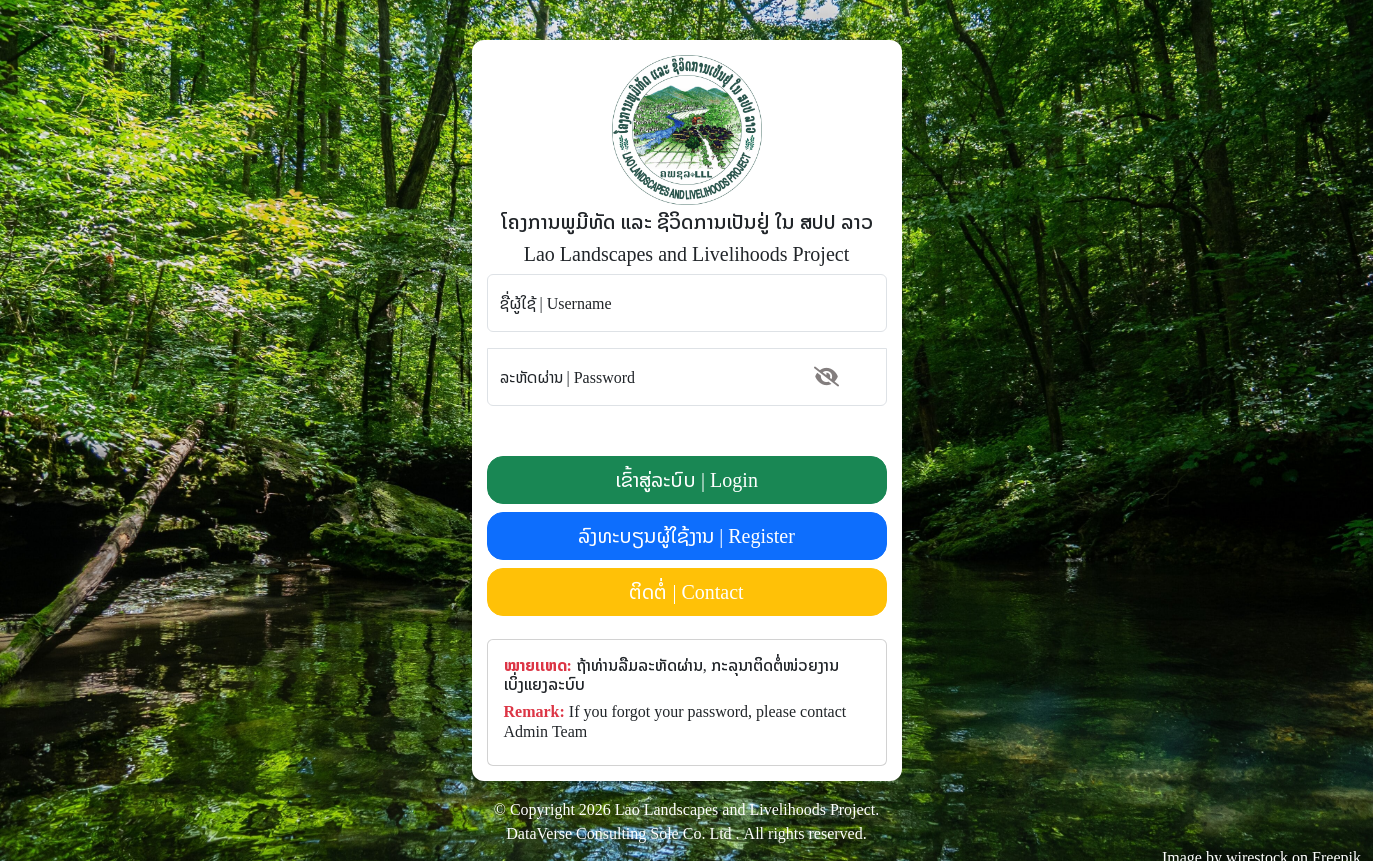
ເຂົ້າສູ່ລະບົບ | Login (686, 479)
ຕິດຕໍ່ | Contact (686, 591)
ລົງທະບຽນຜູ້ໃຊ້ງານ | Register (686, 535)
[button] (826, 377)
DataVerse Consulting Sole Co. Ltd (618, 833)
